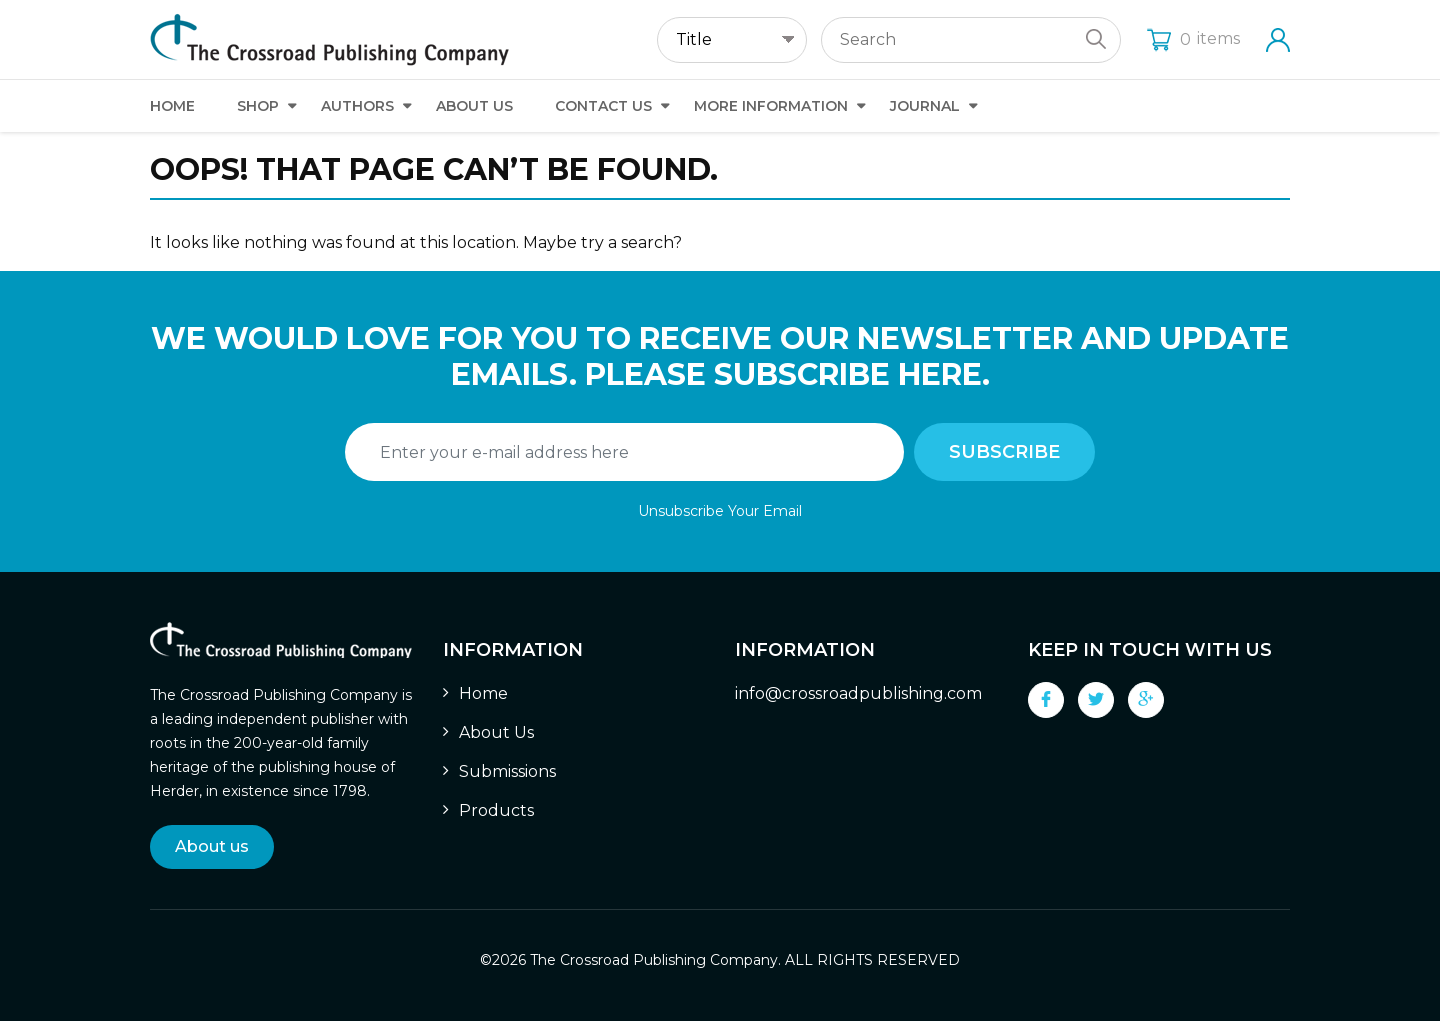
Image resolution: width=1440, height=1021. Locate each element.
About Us (474, 106)
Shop (258, 106)
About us (212, 846)
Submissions (507, 771)
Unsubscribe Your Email (720, 511)
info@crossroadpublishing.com (858, 693)
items (1193, 38)
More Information (771, 106)
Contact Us (603, 106)
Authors (357, 106)
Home (172, 106)
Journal (925, 106)
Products (496, 810)
